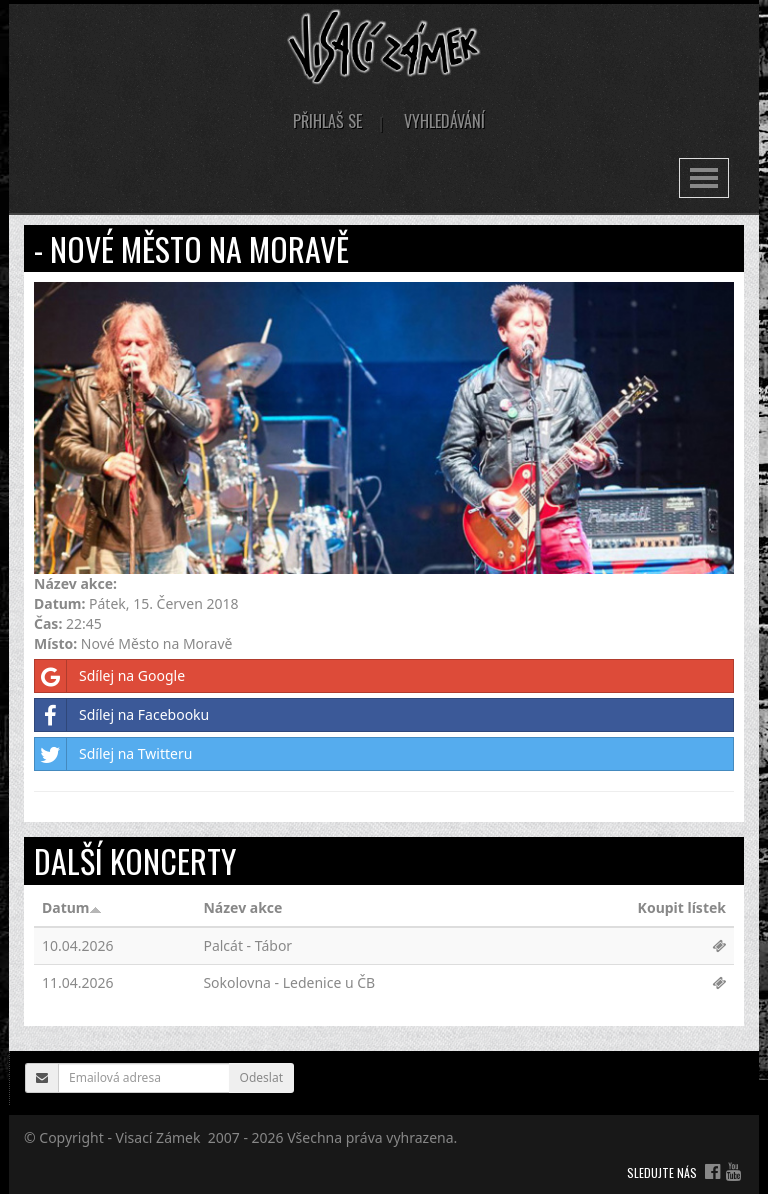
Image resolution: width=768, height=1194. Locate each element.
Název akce (242, 907)
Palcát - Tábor (247, 945)
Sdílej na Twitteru (113, 754)
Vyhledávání (444, 121)
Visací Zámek (158, 1137)
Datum (72, 907)
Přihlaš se (327, 121)
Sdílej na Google (110, 676)
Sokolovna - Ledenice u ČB (289, 982)
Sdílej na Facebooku (122, 715)
